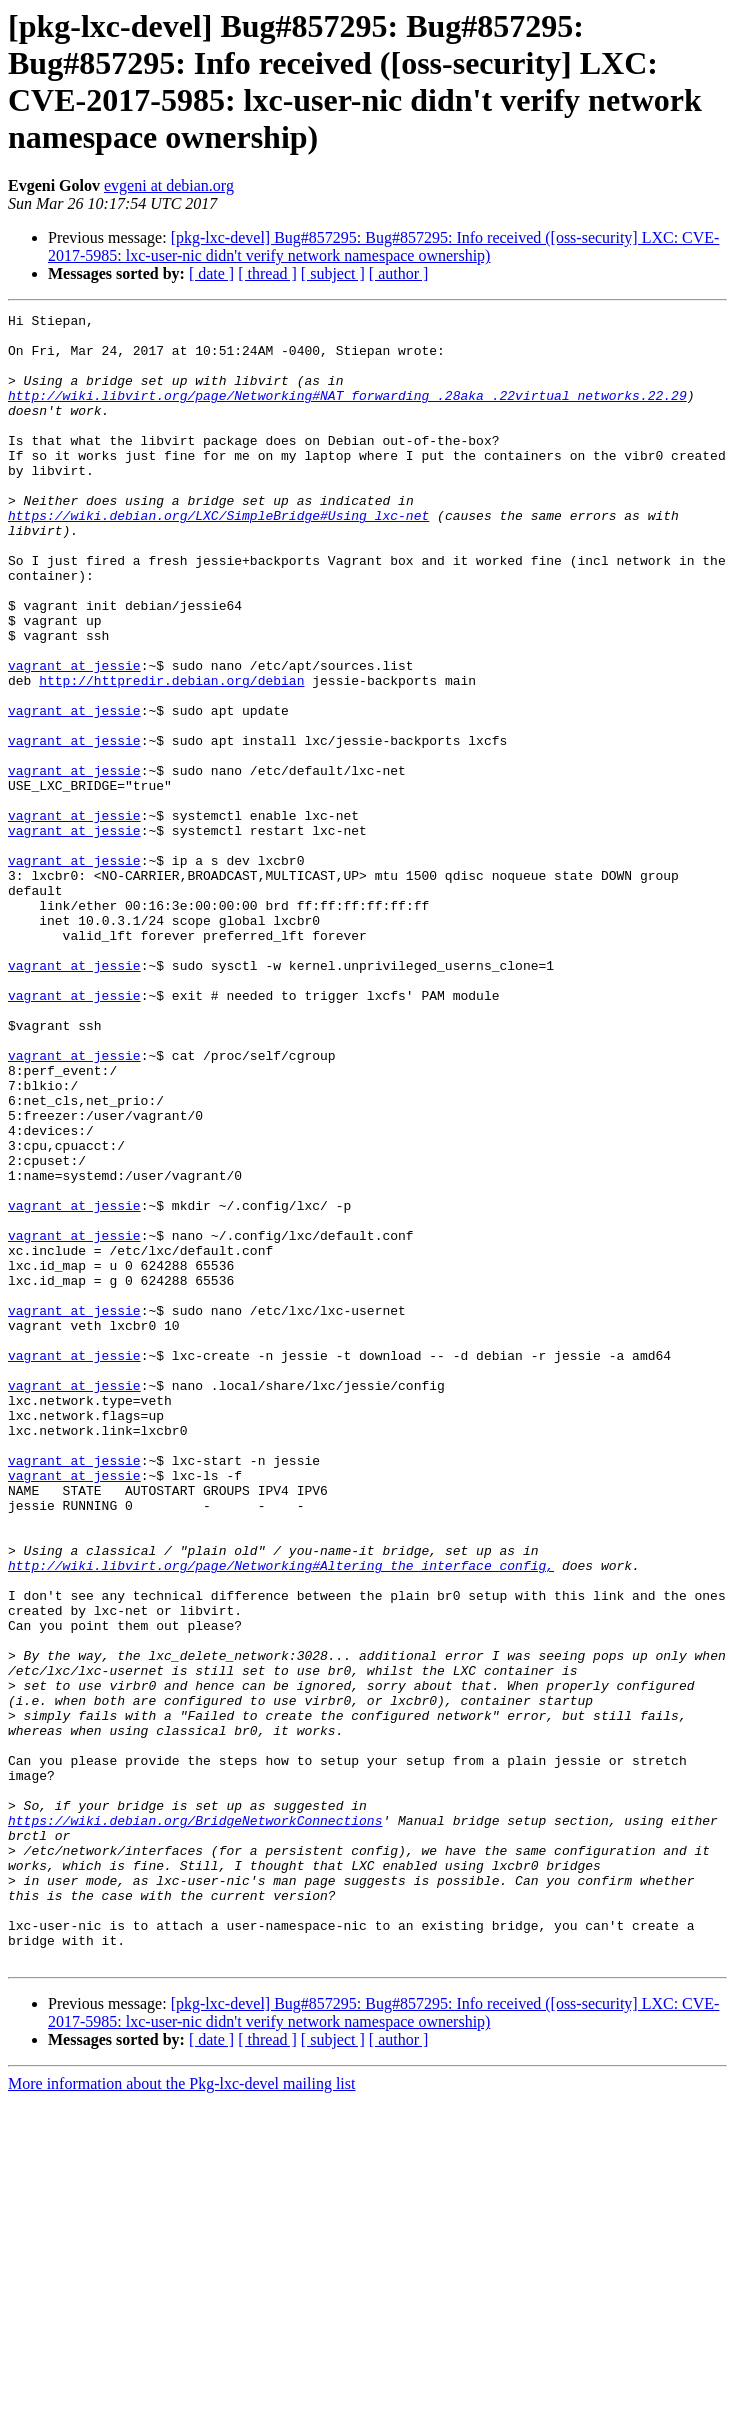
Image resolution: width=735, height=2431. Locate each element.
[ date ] (211, 273)
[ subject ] (333, 273)
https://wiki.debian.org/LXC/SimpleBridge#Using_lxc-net (218, 557)
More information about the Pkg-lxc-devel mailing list (181, 2413)
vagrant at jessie (74, 737)
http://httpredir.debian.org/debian (171, 755)
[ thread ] (267, 273)
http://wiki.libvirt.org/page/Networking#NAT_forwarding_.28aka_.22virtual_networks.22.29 (347, 413)
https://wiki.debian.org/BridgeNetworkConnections (195, 2123)
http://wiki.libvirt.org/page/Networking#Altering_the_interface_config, (281, 1817)
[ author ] (399, 273)
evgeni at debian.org (169, 185)
